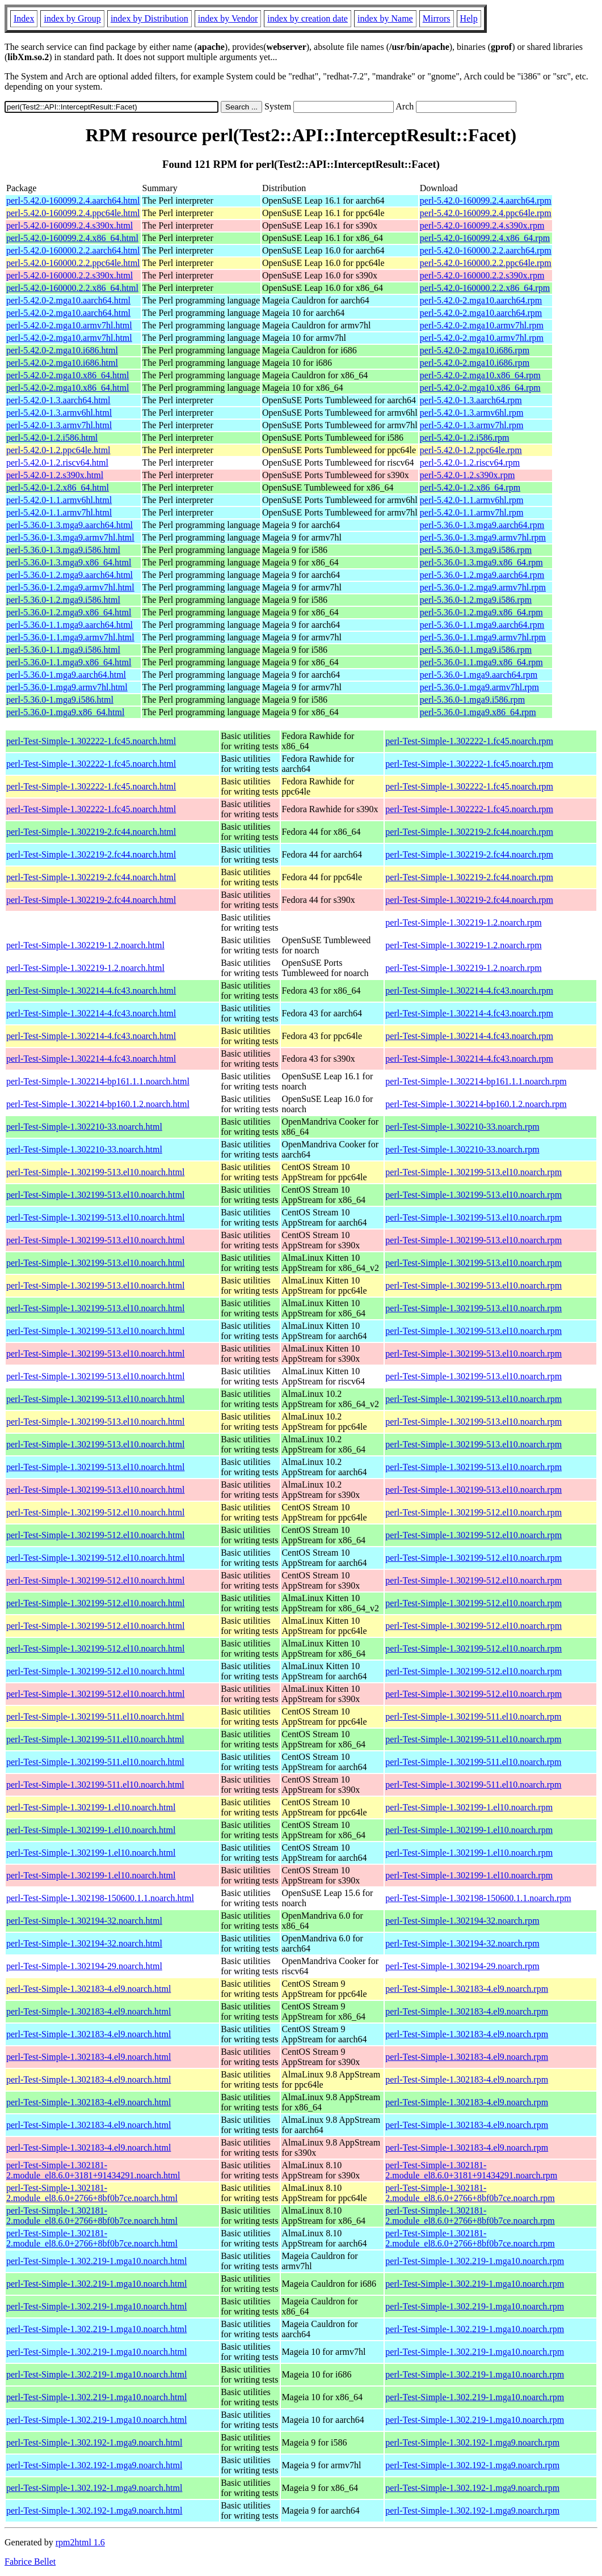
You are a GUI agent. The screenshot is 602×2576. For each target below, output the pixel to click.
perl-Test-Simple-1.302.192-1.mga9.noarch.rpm (472, 2442)
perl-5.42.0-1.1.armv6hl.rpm (472, 500)
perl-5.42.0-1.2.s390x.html (54, 475)
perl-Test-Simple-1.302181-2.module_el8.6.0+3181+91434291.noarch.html (93, 2170)
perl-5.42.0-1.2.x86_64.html (57, 487)
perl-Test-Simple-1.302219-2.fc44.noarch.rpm (469, 832)
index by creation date (307, 18)
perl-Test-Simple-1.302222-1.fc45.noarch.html (91, 741)
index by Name (385, 18)
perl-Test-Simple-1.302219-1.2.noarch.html (85, 945)
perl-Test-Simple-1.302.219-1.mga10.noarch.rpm (474, 2261)
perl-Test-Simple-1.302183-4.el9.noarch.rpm (466, 1989)
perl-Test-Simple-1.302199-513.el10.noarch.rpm (473, 1172)
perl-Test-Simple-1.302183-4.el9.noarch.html (88, 1989)
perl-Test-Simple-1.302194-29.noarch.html (84, 1966)
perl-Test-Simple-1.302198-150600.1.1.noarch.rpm (478, 1898)
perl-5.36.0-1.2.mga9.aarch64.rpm (482, 575)
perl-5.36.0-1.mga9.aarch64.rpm (478, 674)
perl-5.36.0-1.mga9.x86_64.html (65, 712)
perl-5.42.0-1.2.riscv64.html (57, 462)
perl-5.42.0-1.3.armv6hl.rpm (472, 412)
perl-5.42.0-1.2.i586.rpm (465, 437)
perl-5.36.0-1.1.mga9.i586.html (63, 649)
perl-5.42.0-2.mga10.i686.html (62, 350)
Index (24, 18)
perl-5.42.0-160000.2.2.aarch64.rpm (486, 250)
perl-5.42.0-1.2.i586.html (52, 437)
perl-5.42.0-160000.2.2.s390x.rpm (482, 275)
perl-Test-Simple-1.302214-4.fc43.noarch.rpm (469, 990)
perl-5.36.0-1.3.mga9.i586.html (63, 550)
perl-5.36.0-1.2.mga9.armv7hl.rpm (483, 587)
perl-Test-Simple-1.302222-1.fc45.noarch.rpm (469, 741)
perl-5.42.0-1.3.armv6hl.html (59, 412)
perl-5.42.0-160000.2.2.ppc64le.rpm (486, 263)
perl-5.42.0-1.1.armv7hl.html (59, 512)
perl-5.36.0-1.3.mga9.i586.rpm (476, 550)
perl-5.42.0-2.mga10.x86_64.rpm (480, 375)
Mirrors (437, 18)
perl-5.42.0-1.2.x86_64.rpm (470, 487)
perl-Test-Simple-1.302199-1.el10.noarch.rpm (469, 1807)
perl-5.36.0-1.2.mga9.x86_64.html (68, 612)
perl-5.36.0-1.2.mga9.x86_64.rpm (481, 612)
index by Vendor (228, 18)
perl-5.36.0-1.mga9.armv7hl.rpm (479, 687)
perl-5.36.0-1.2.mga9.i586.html (63, 600)
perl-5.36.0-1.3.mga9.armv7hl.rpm (483, 537)
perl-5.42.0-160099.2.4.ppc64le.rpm (486, 213)
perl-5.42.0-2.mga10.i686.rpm (474, 350)
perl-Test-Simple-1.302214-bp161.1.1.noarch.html (98, 1081)
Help (469, 18)
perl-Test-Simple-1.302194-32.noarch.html (84, 1920)
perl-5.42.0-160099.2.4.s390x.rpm (482, 225)
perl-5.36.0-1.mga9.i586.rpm (472, 699)
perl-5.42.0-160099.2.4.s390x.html (69, 225)
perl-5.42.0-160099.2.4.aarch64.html (73, 200)
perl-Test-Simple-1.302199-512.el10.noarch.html (95, 1512)
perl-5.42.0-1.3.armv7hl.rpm (472, 425)
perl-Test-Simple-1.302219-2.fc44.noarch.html (91, 832)
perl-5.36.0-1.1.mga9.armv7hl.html (70, 637)
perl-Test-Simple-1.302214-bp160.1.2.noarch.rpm (475, 1104)
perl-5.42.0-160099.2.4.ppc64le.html (73, 213)
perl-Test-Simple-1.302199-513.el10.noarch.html (95, 1172)
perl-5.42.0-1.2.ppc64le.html (58, 450)
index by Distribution (149, 18)
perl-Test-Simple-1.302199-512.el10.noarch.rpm (473, 1512)
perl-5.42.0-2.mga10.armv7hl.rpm (482, 325)
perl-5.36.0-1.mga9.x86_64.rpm (478, 712)
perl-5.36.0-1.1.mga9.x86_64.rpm (481, 662)
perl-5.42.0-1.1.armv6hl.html (59, 500)
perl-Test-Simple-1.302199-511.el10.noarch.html (95, 1716)
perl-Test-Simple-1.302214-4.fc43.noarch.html (91, 990)
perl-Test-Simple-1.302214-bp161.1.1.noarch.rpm (475, 1081)
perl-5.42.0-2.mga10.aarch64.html (68, 300)
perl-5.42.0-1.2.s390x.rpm (467, 475)
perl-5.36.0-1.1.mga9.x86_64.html (68, 662)
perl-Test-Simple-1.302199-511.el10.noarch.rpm (473, 1716)
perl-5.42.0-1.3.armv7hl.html (59, 425)
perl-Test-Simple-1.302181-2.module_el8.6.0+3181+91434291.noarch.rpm (471, 2170)
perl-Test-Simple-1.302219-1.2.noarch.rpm (463, 922)
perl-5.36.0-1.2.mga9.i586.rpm (476, 600)
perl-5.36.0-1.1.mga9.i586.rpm (476, 649)
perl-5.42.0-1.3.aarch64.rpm (471, 400)
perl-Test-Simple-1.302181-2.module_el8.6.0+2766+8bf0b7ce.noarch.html (92, 2193)
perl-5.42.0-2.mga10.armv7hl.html (69, 325)
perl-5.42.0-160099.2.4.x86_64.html (72, 238)
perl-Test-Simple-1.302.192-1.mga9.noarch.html (94, 2442)
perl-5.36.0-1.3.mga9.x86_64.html (68, 562)
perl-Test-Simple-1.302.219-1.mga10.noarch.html (96, 2261)
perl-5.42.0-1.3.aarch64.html (58, 400)
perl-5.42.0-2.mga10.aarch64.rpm (481, 300)
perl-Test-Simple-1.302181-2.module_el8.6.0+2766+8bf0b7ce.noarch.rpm (469, 2193)
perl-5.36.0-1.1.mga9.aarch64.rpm (482, 625)
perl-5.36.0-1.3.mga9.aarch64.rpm (482, 525)
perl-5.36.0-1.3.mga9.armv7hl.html (70, 537)
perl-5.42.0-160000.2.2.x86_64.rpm (485, 288)
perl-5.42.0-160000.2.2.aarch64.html (73, 250)
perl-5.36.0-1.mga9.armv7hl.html (67, 687)
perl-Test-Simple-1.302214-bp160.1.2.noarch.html (98, 1104)
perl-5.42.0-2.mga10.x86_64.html (67, 375)
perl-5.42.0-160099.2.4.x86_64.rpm (485, 238)
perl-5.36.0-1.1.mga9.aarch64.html (69, 625)
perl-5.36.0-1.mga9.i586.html (59, 699)
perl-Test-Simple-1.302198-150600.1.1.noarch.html (100, 1898)
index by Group (72, 18)
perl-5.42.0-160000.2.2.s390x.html (69, 275)
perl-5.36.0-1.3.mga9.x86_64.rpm (481, 562)
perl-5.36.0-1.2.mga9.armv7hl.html (70, 587)
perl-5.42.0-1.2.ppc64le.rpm (471, 450)
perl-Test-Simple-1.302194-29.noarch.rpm (462, 1966)
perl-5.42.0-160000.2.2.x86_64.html (72, 288)
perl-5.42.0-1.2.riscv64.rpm (470, 462)
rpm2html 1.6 (80, 2542)
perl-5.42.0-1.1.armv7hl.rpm (472, 512)
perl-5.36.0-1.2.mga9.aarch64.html (69, 575)
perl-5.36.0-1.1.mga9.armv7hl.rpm (483, 637)
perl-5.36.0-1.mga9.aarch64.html (66, 674)
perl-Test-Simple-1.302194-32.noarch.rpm (462, 1920)
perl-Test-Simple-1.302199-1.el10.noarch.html (90, 1807)
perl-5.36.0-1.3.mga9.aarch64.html (69, 525)
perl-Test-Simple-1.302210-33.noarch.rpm (462, 1126)
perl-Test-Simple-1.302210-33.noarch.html (84, 1126)
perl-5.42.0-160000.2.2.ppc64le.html (73, 263)
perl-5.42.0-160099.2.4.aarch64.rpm (486, 200)
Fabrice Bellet (30, 2561)
